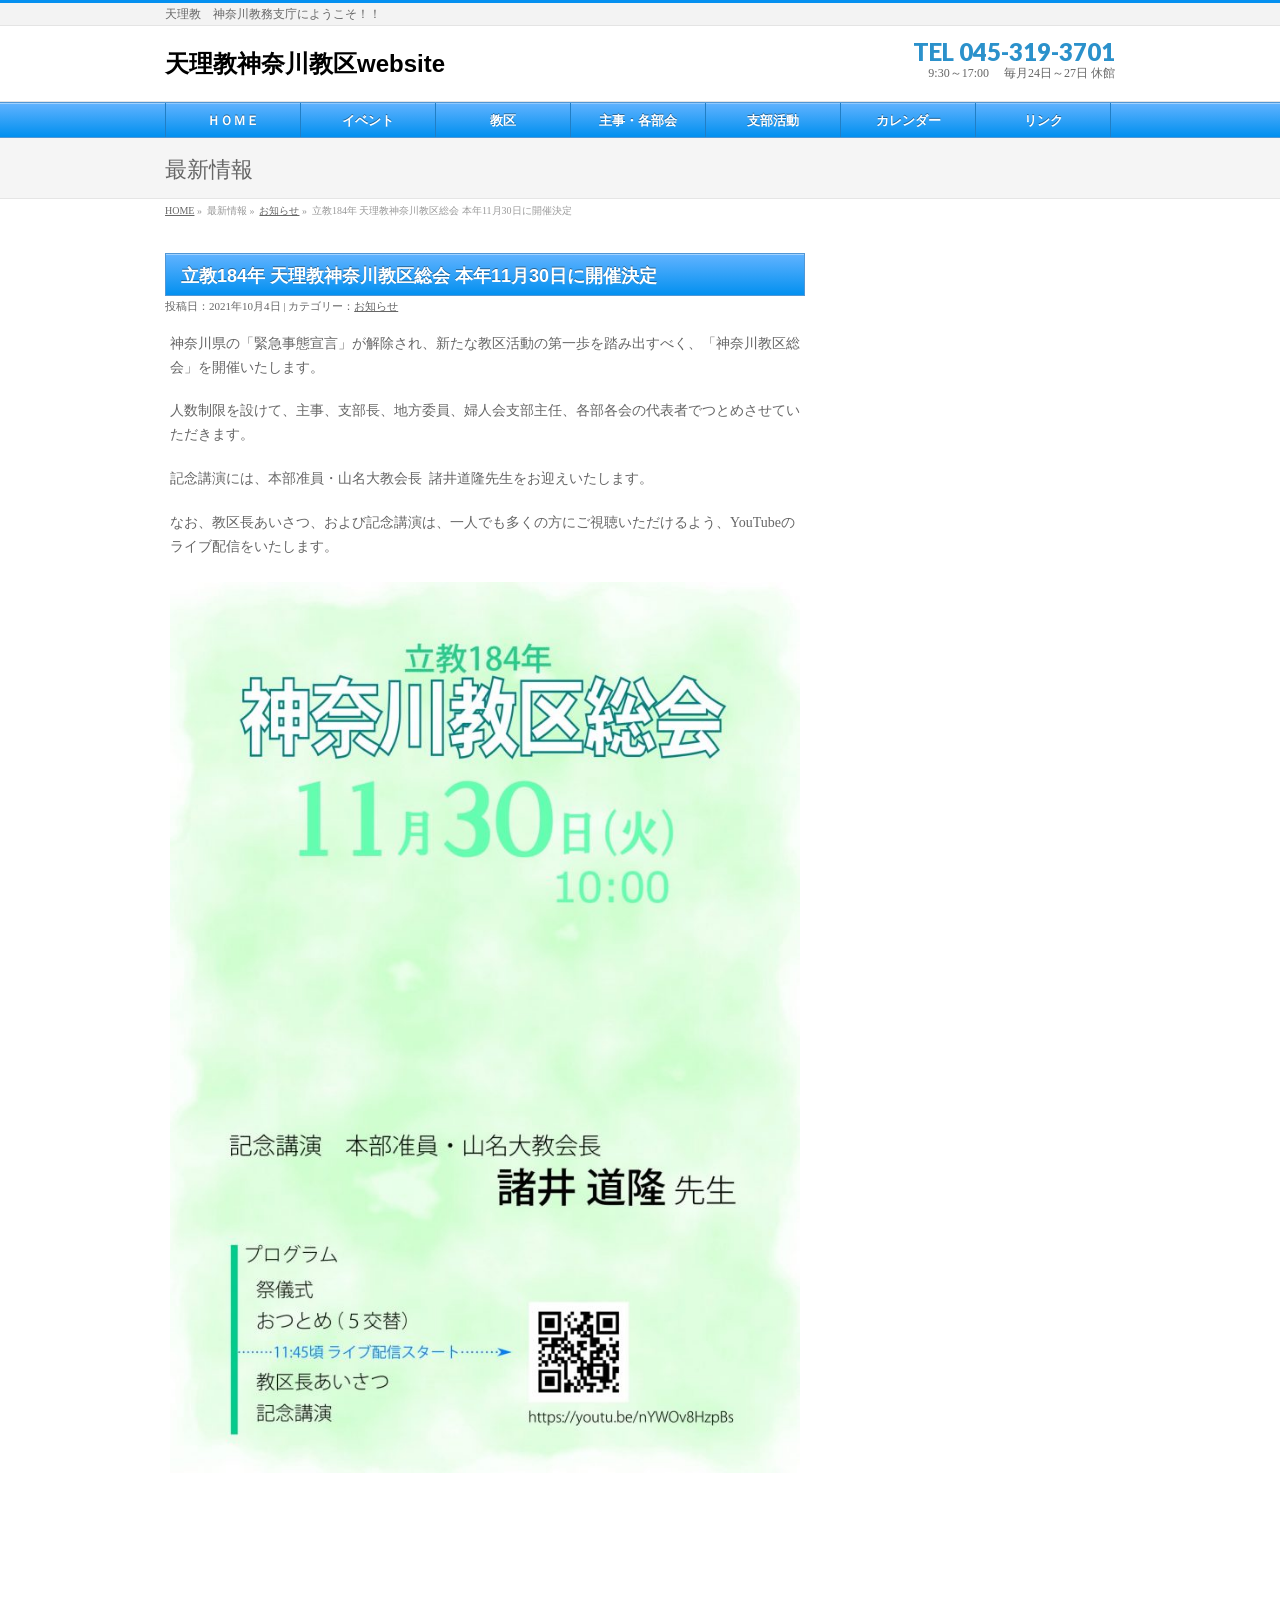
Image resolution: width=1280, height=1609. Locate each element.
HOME (179, 210)
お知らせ (279, 210)
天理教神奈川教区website (305, 63)
